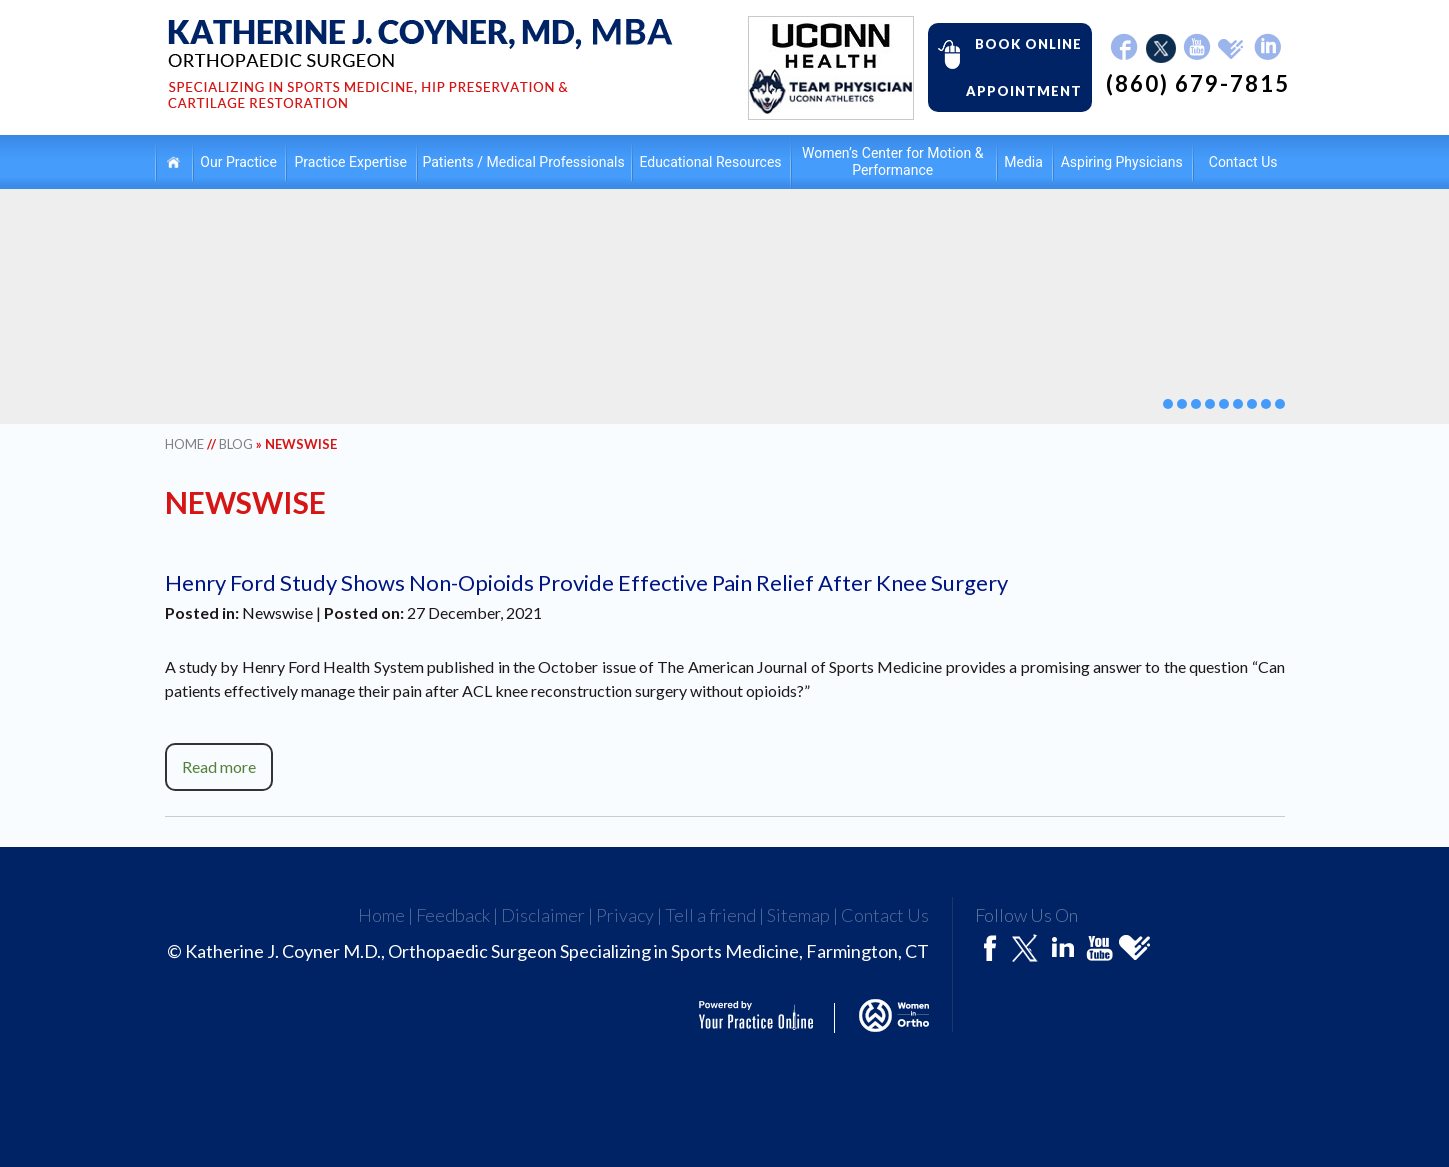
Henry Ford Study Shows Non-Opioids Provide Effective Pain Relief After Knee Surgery (586, 582)
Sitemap (798, 915)
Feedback (453, 915)
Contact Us (1243, 162)
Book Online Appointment (1005, 66)
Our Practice (238, 162)
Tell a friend (710, 915)
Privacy (625, 915)
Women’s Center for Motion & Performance (892, 161)
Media (1023, 162)
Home (173, 161)
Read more (219, 766)
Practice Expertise (351, 162)
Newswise (277, 612)
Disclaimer (543, 915)
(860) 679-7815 (1198, 84)
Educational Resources (710, 162)
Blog (236, 444)
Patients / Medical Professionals (524, 162)
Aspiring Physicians (1122, 162)
